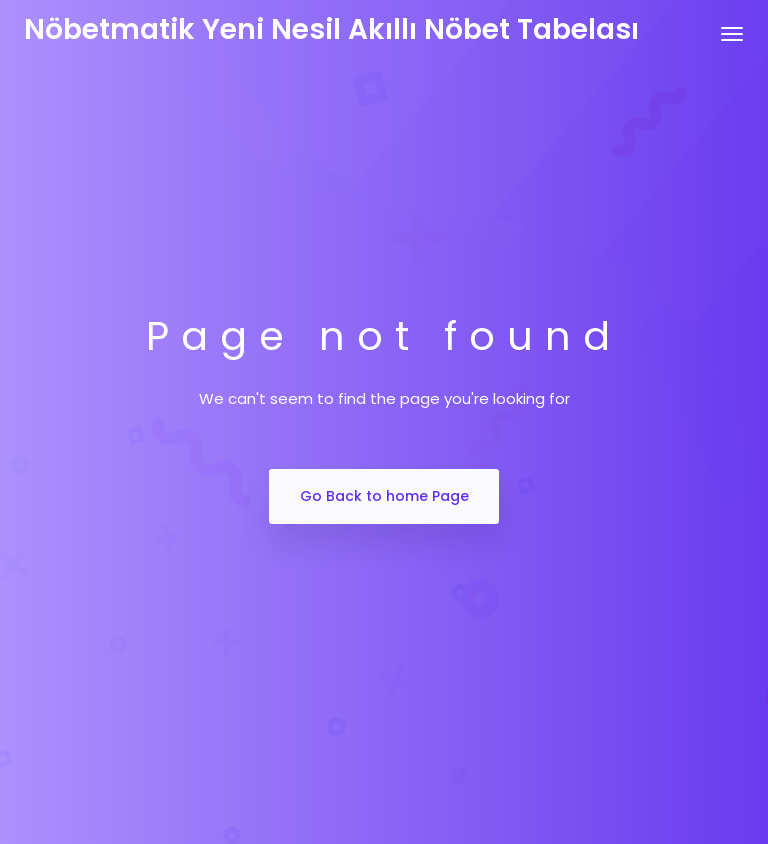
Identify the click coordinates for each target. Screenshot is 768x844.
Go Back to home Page (384, 496)
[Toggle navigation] (732, 34)
